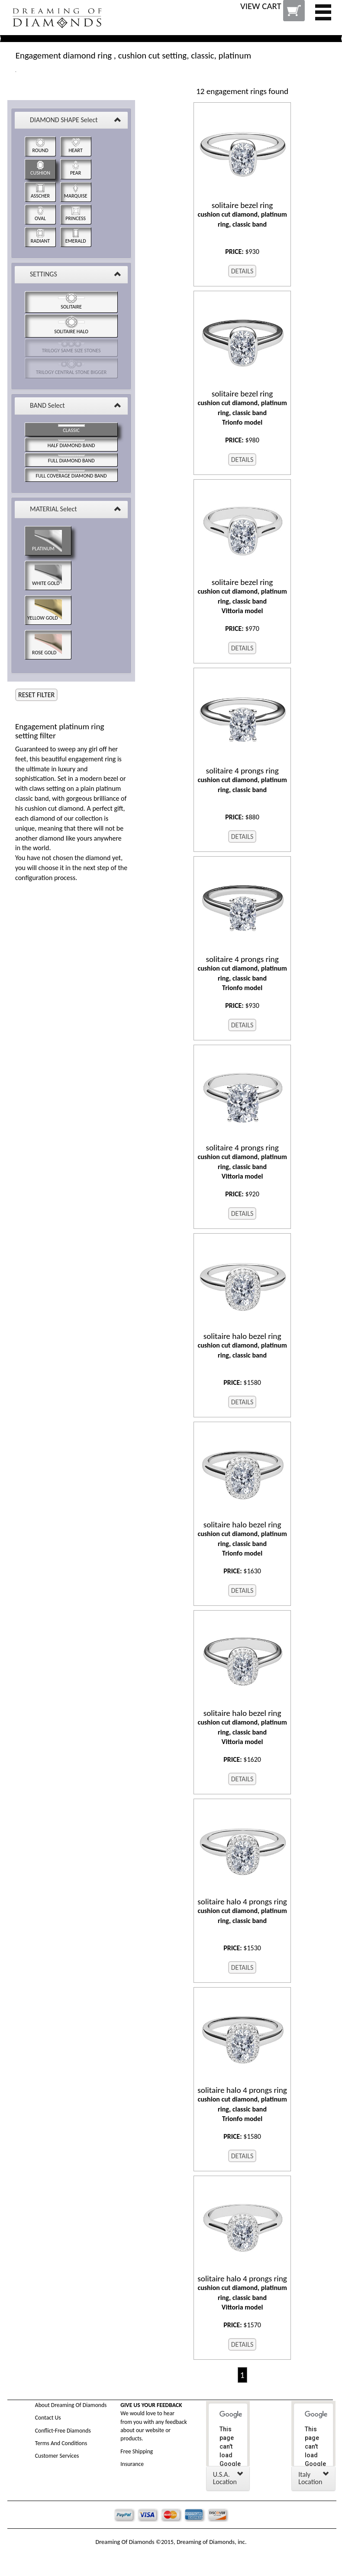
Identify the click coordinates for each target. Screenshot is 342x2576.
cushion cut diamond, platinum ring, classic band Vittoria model (242, 596)
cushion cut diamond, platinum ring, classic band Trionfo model (242, 408)
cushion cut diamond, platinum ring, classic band (242, 214)
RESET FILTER (36, 695)
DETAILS (242, 271)
